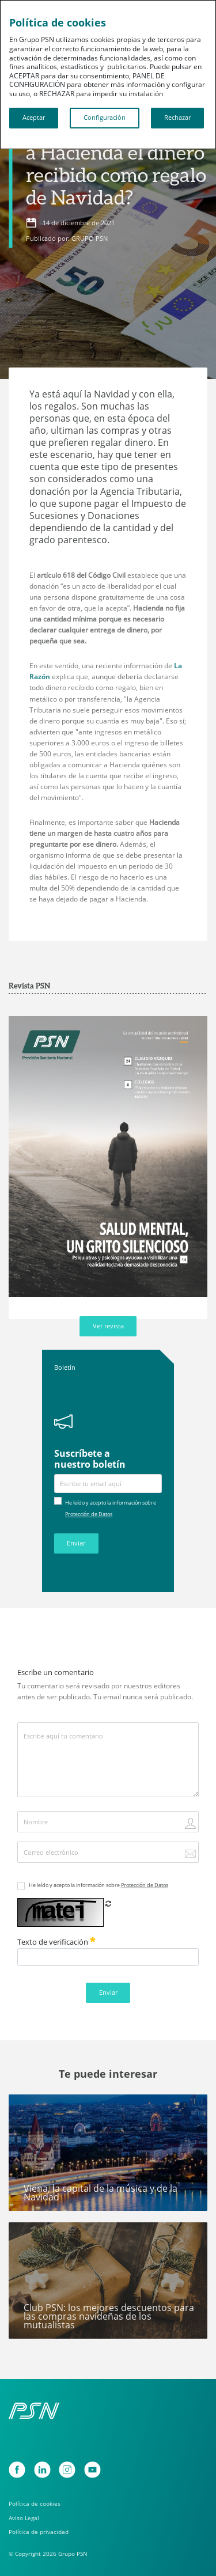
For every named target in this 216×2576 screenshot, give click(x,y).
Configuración (105, 117)
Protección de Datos (88, 1514)
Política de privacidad (39, 2532)
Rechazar (177, 117)
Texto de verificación (56, 1942)
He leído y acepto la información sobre (98, 1885)
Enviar (76, 1543)
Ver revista (108, 1326)
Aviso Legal (24, 2518)
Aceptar (33, 117)
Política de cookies (34, 2503)
